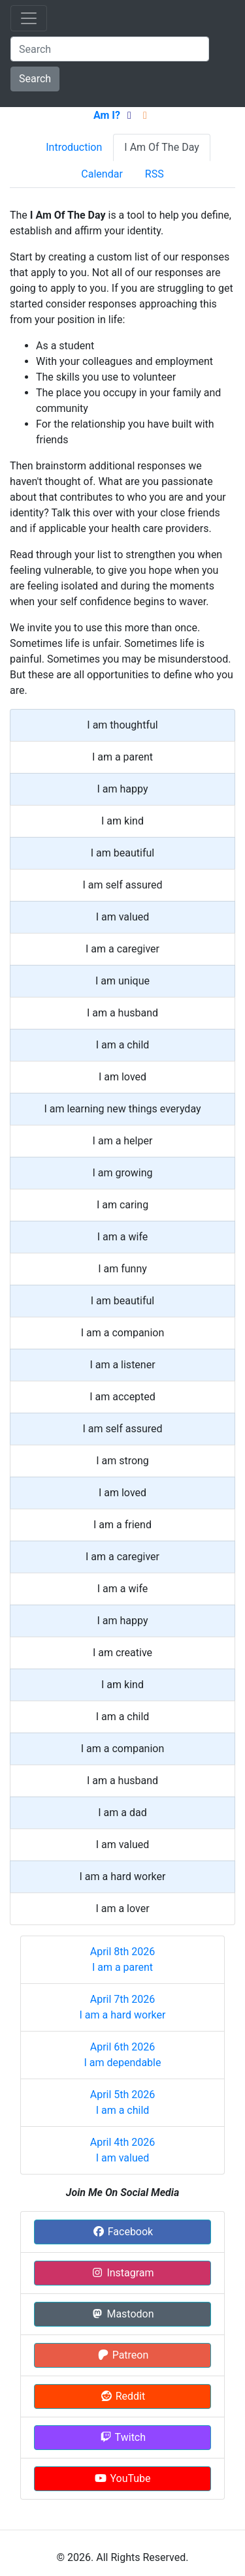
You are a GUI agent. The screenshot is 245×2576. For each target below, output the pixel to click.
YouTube (122, 2478)
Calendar (101, 174)
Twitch (122, 2437)
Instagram (122, 2273)
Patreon (123, 2355)
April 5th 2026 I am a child (122, 2102)
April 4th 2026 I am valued (122, 2150)
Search (35, 78)
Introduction (74, 147)
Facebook (122, 2231)
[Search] (109, 49)
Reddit (122, 2396)
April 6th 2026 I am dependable (122, 2055)
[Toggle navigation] (28, 18)
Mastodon (122, 2314)
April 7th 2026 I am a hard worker (123, 2007)
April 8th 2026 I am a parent (122, 1959)
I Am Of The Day (161, 147)
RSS (154, 174)
